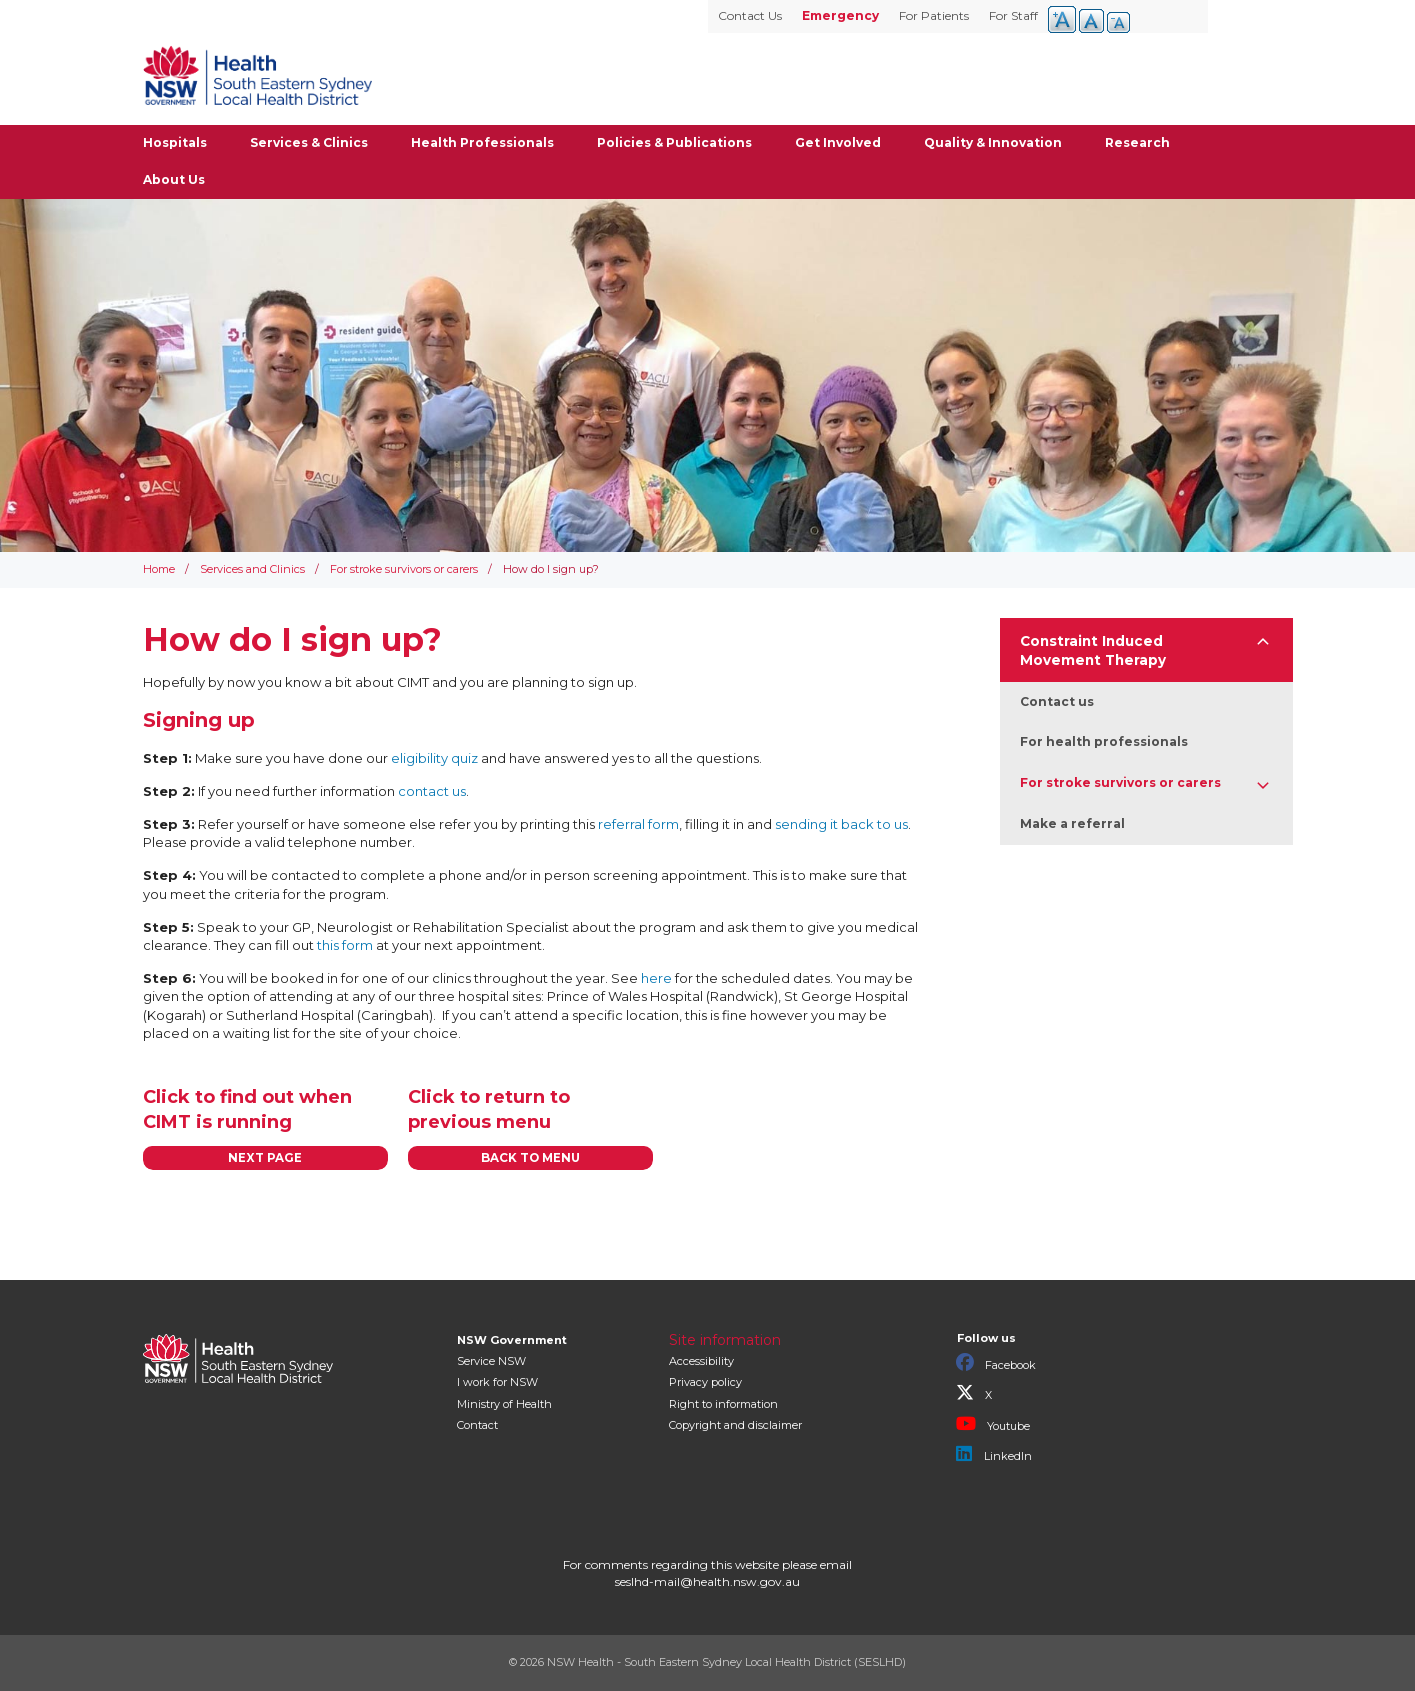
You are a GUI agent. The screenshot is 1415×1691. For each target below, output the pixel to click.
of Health (504, 1404)
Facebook (996, 1363)
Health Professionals (482, 142)
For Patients (934, 15)
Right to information (723, 1404)
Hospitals (175, 142)
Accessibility (701, 1361)
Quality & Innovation (993, 142)
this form (346, 945)
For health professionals (1104, 741)
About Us (174, 179)
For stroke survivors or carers (404, 569)
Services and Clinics (252, 569)
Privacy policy (705, 1382)
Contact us (1057, 701)
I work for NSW (497, 1382)
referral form (638, 824)
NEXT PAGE (265, 1158)
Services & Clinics (309, 142)
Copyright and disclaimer (735, 1425)
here (656, 978)
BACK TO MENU (530, 1158)
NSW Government (512, 1340)
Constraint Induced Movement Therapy (1093, 650)
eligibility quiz (436, 758)
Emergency (840, 15)
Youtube (993, 1424)
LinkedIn (994, 1454)
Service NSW (491, 1361)
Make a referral (1072, 823)
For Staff (1013, 15)
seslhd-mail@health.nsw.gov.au (707, 1581)
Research (1137, 142)
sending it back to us (841, 824)
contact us (432, 791)
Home (159, 569)
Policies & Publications (674, 142)
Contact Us (750, 15)
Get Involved (838, 142)
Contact (477, 1425)
